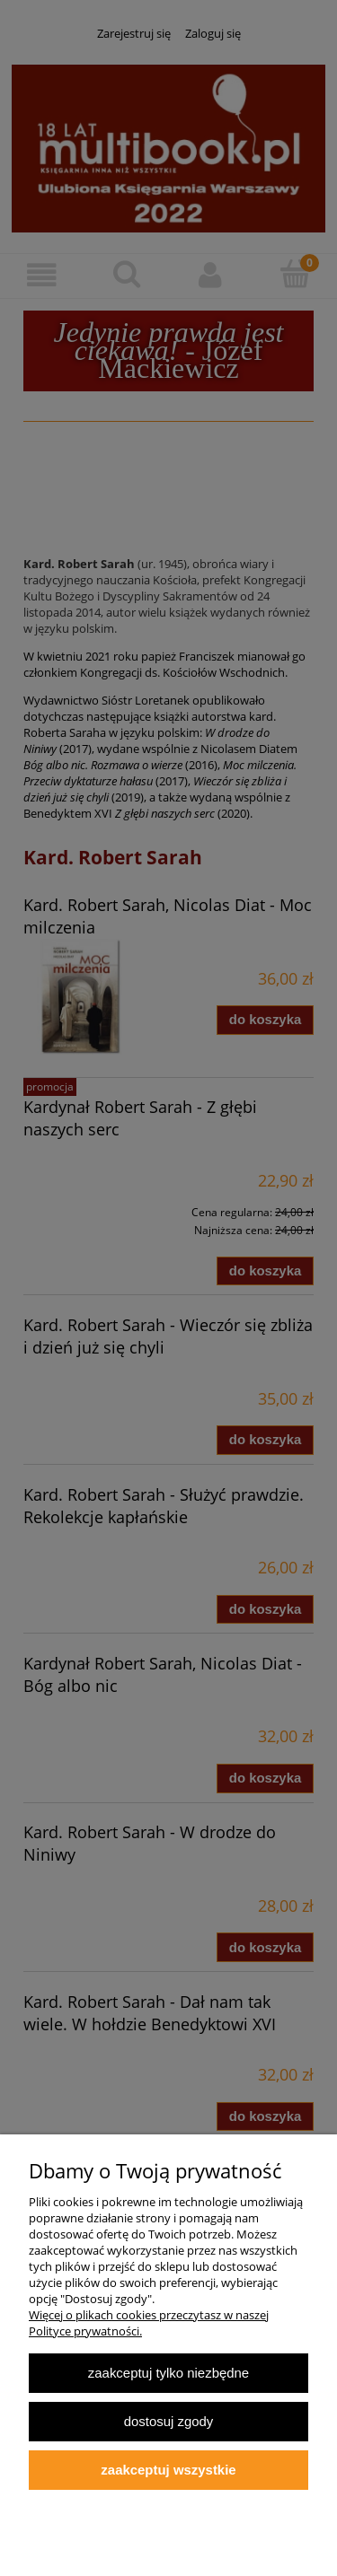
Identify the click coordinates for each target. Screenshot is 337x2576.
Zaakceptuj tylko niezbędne (168, 2372)
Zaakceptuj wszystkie (168, 2469)
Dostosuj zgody (169, 2421)
